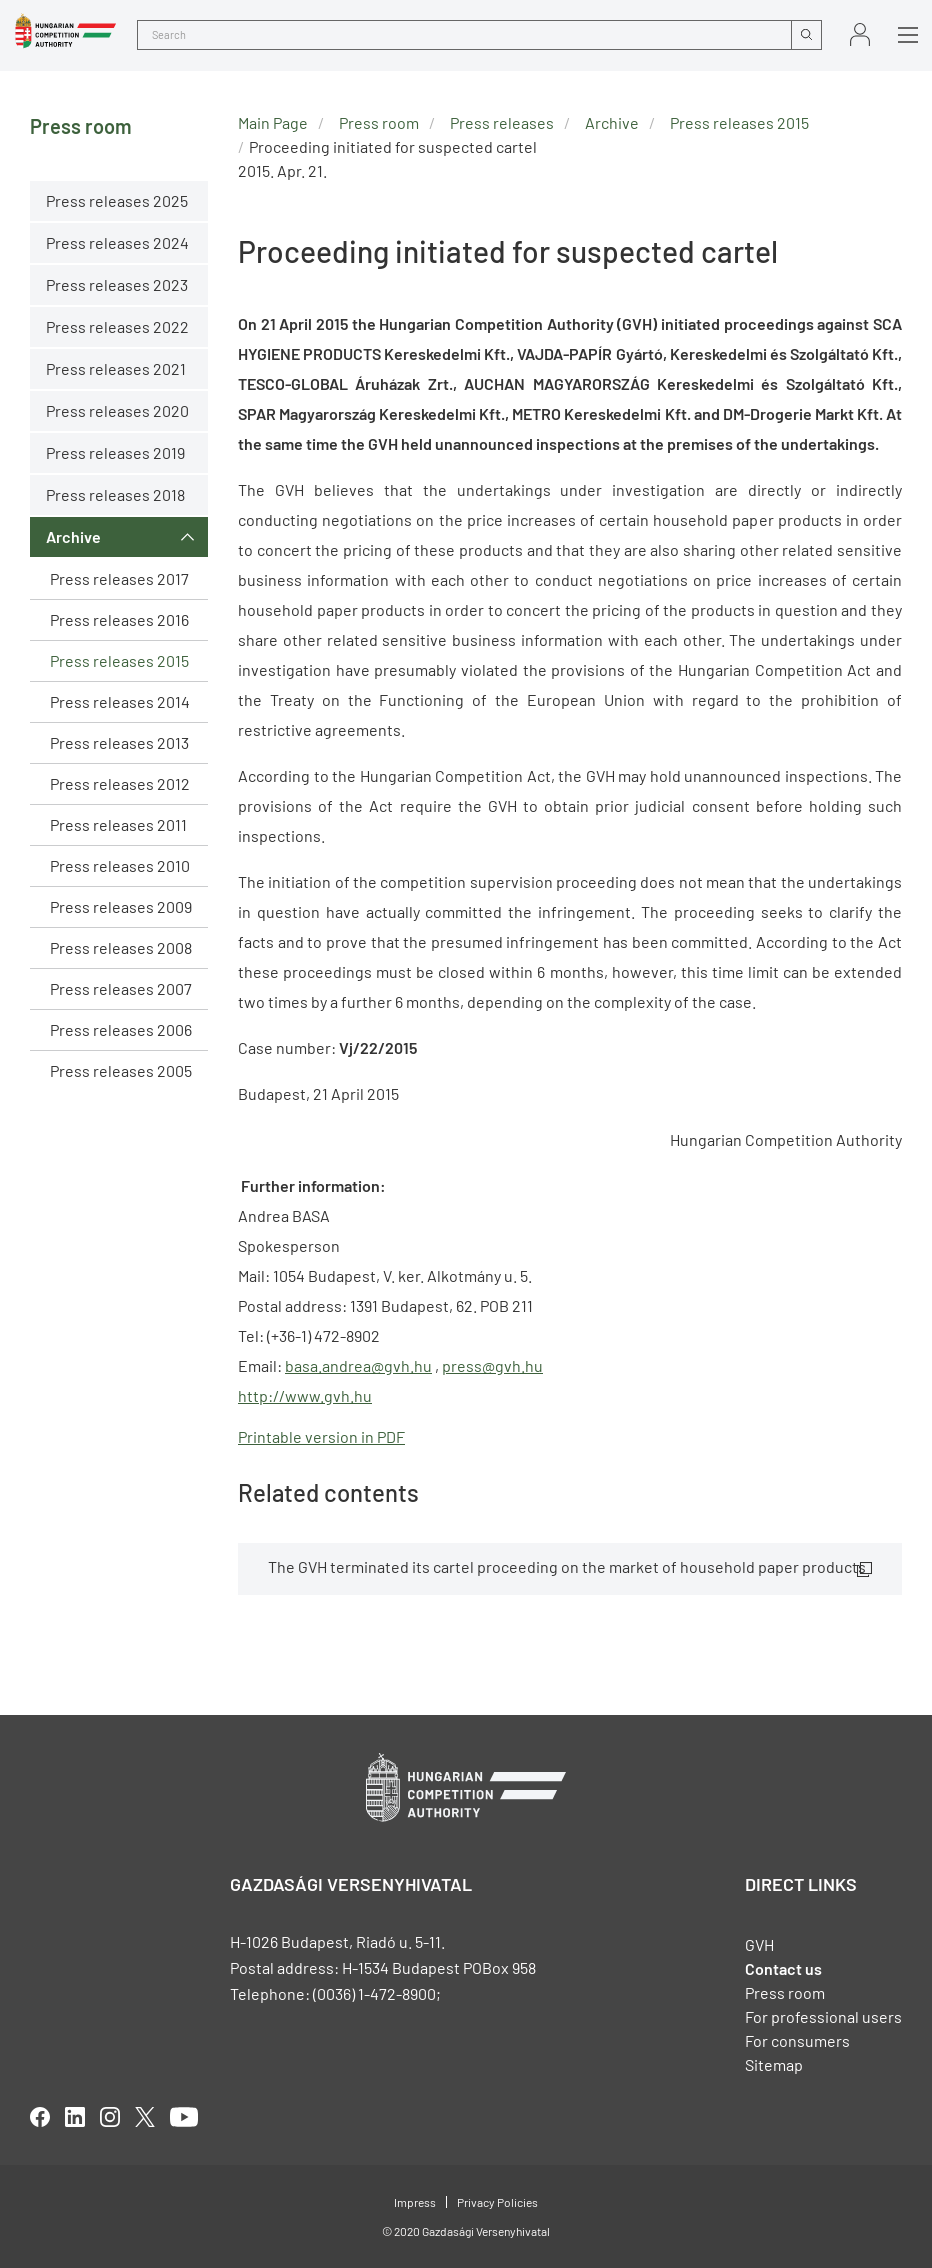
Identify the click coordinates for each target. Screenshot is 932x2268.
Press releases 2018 (115, 494)
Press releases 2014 (120, 701)
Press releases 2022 (117, 326)
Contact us (783, 1968)
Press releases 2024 (117, 242)
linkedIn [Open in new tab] (75, 2117)
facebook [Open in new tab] (40, 2117)
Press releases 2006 (121, 1029)
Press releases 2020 (117, 410)
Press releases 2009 (121, 906)
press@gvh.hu (492, 1365)
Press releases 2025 (117, 200)
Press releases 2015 (119, 660)
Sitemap (774, 2064)
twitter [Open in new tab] (145, 2117)
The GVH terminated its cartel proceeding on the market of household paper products (567, 1566)
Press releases (502, 122)
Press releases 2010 (120, 865)
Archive (73, 536)
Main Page (273, 122)
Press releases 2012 (120, 783)
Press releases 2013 (119, 742)
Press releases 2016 (119, 619)
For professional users (823, 2016)
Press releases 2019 (115, 452)
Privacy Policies (497, 2202)
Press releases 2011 (118, 824)
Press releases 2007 (121, 988)
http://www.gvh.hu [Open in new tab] (305, 1395)
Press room (379, 122)
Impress (415, 2202)
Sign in (860, 34)
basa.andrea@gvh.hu (358, 1365)
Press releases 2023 (117, 284)
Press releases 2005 (121, 1070)
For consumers (797, 2040)
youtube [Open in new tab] (184, 2117)
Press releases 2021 (116, 368)
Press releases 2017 (119, 578)
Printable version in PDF (321, 1436)
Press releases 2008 (121, 947)
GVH (759, 1944)
